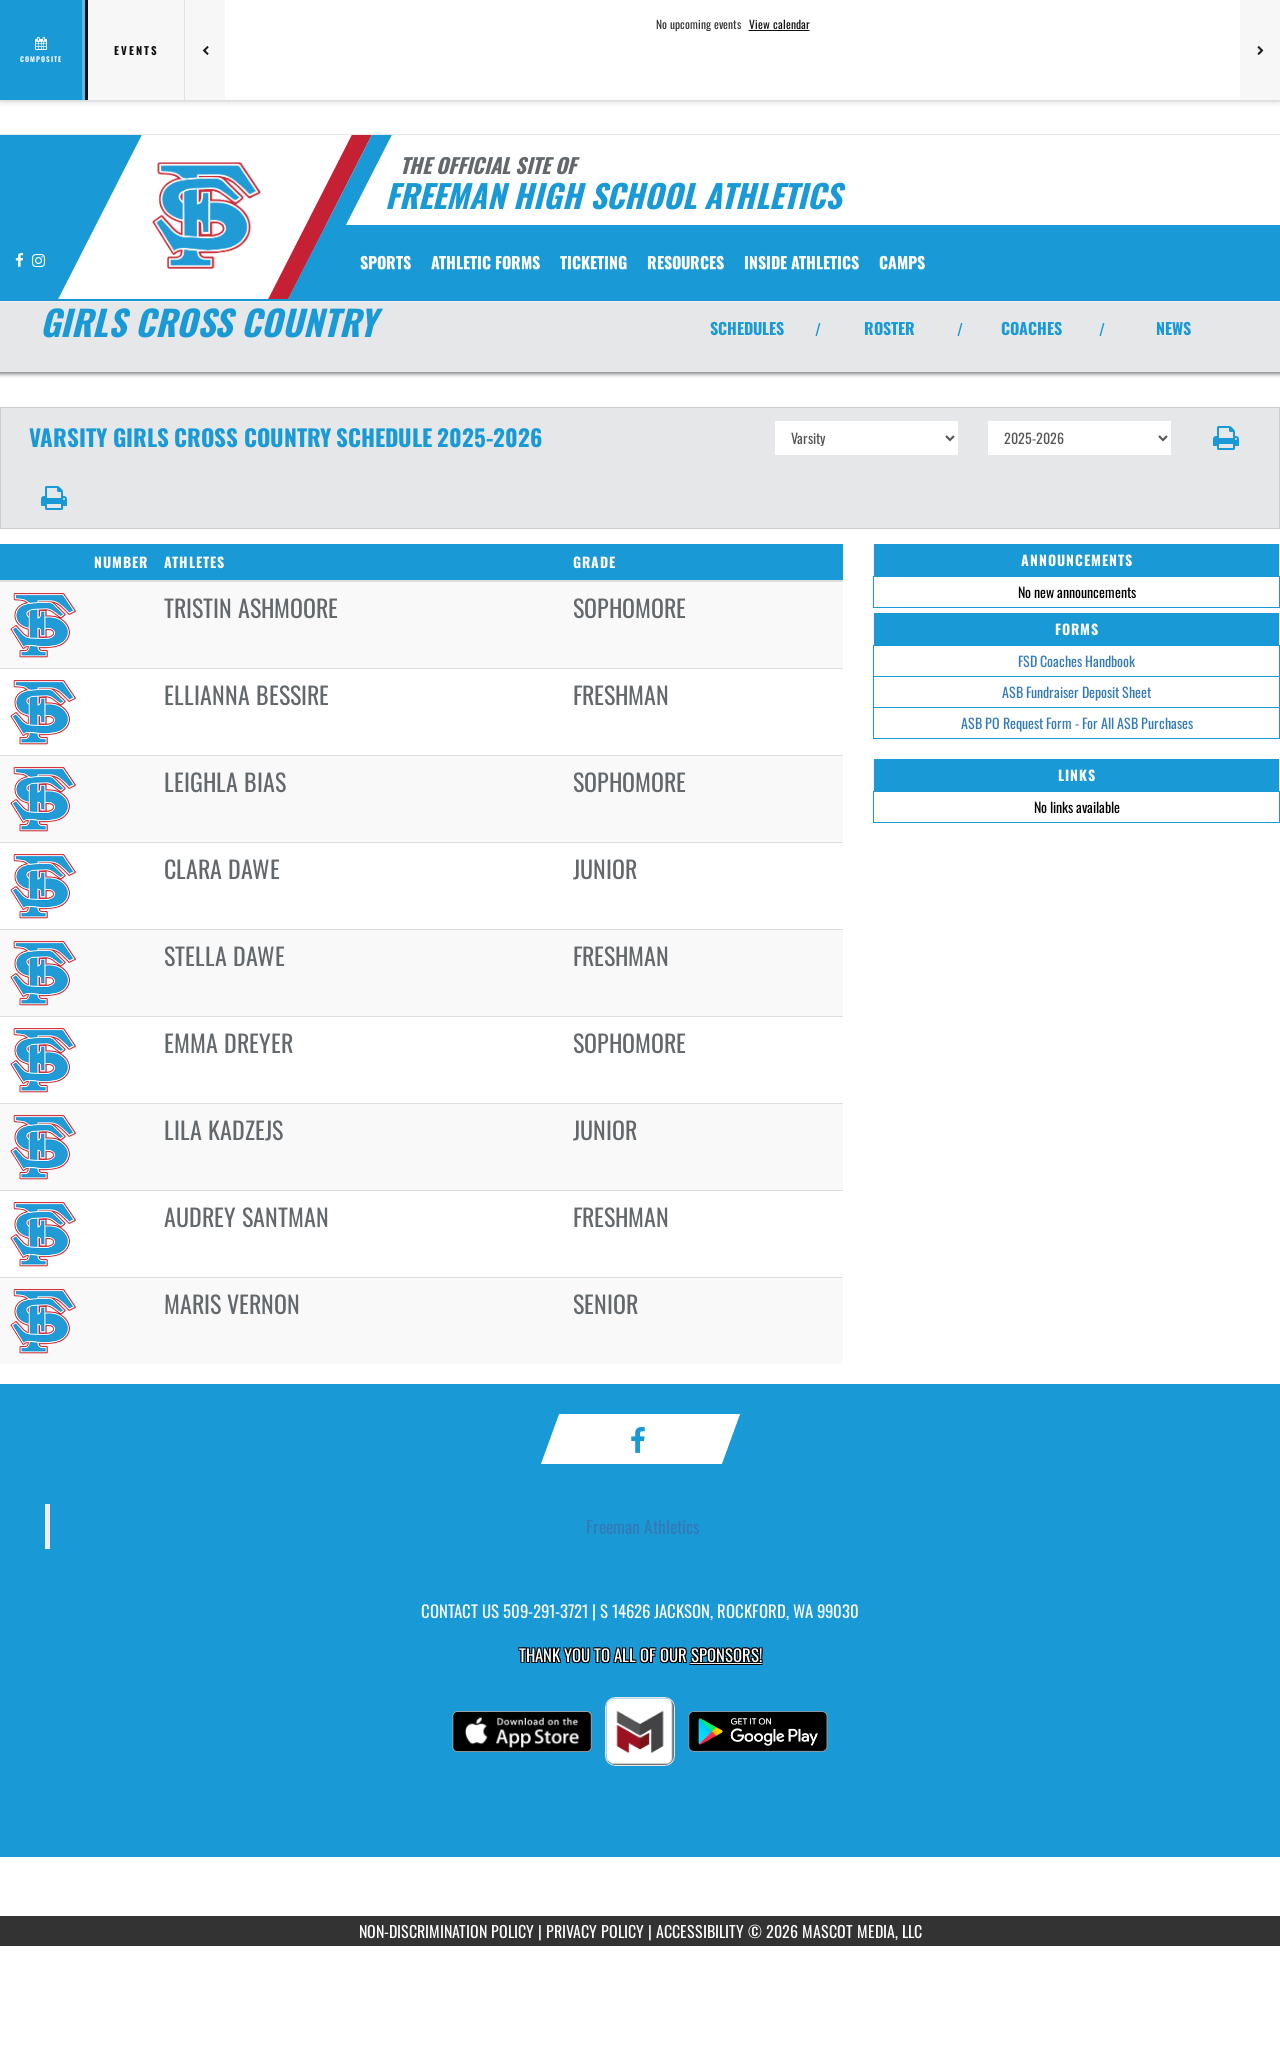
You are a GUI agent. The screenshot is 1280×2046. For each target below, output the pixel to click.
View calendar (779, 24)
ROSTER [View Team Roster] (889, 328)
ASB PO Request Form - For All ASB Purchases (1077, 722)
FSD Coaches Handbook (1076, 660)
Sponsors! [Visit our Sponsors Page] (726, 1654)
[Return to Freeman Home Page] (205, 215)
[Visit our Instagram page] (38, 259)
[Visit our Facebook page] (21, 259)
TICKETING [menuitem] (593, 262)
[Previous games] (205, 50)
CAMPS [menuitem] (902, 262)
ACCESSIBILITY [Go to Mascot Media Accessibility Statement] (700, 1931)
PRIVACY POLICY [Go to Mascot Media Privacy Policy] (595, 1931)
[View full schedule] (42, 50)
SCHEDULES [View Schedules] (747, 328)
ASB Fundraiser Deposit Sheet (1076, 691)
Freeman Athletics (643, 1526)
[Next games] (1260, 50)
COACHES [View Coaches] (1031, 328)
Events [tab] (136, 50)
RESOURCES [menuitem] (685, 262)
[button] (1226, 438)
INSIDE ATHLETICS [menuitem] (801, 262)
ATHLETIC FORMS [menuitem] (485, 262)
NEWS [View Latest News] (1173, 328)
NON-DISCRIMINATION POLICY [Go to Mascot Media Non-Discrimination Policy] (446, 1931)
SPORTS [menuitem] (385, 262)
